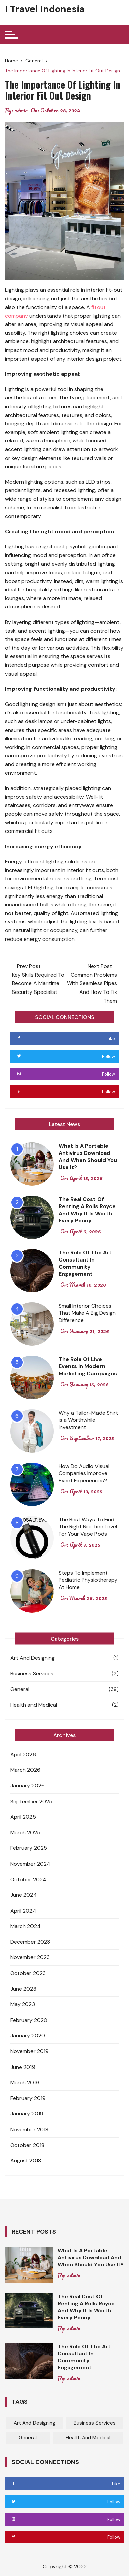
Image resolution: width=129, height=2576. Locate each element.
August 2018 (25, 2160)
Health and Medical (33, 1704)
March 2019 (24, 2082)
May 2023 (22, 2004)
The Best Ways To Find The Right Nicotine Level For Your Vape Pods (88, 1526)
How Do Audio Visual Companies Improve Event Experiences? (84, 1473)
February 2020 (28, 2020)
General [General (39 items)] (28, 2437)
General (19, 1689)
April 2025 (23, 1816)
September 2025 (31, 1801)
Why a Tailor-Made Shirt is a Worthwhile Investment (88, 1420)
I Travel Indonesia (45, 9)
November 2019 (29, 2051)
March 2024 (25, 1926)
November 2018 (29, 2129)
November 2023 (30, 1957)
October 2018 (27, 2145)
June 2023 (23, 1988)
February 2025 (28, 1847)
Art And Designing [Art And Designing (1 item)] (34, 2423)
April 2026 (23, 1754)
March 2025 (25, 1832)
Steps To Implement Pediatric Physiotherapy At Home (88, 1580)
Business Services (31, 1673)
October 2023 (28, 1973)
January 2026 (27, 1785)
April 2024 (23, 1910)
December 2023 (30, 1941)
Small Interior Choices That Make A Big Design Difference (87, 1313)
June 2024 (23, 1894)
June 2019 (22, 2067)
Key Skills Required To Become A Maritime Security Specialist (38, 983)
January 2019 (26, 2113)
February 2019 (28, 2098)
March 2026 (25, 1769)
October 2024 (28, 1879)
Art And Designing (32, 1657)
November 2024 (30, 1863)
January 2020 (27, 2035)
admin (21, 110)
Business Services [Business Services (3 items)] (95, 2423)
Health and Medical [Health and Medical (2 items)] (88, 2437)
